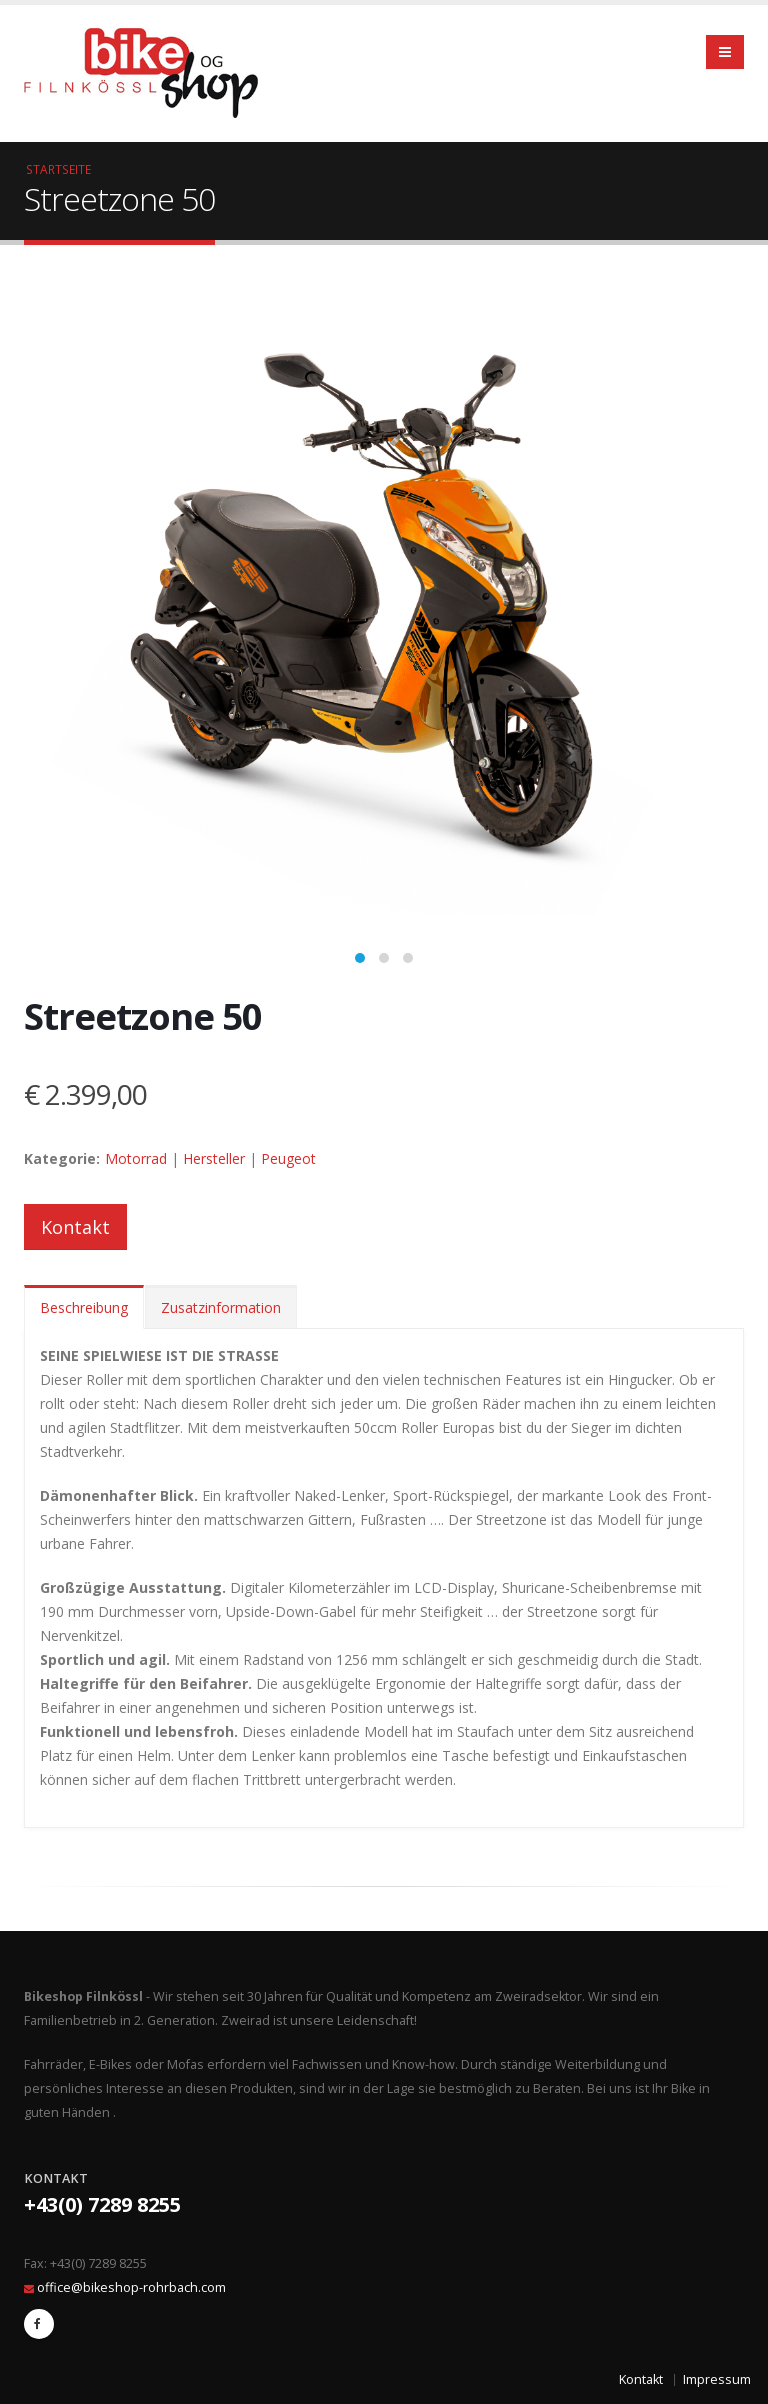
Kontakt (75, 1227)
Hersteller (214, 1158)
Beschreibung (84, 1307)
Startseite (58, 169)
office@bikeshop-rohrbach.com (131, 2287)
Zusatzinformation (221, 1307)
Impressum (717, 2379)
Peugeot (288, 1158)
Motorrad (136, 1158)
